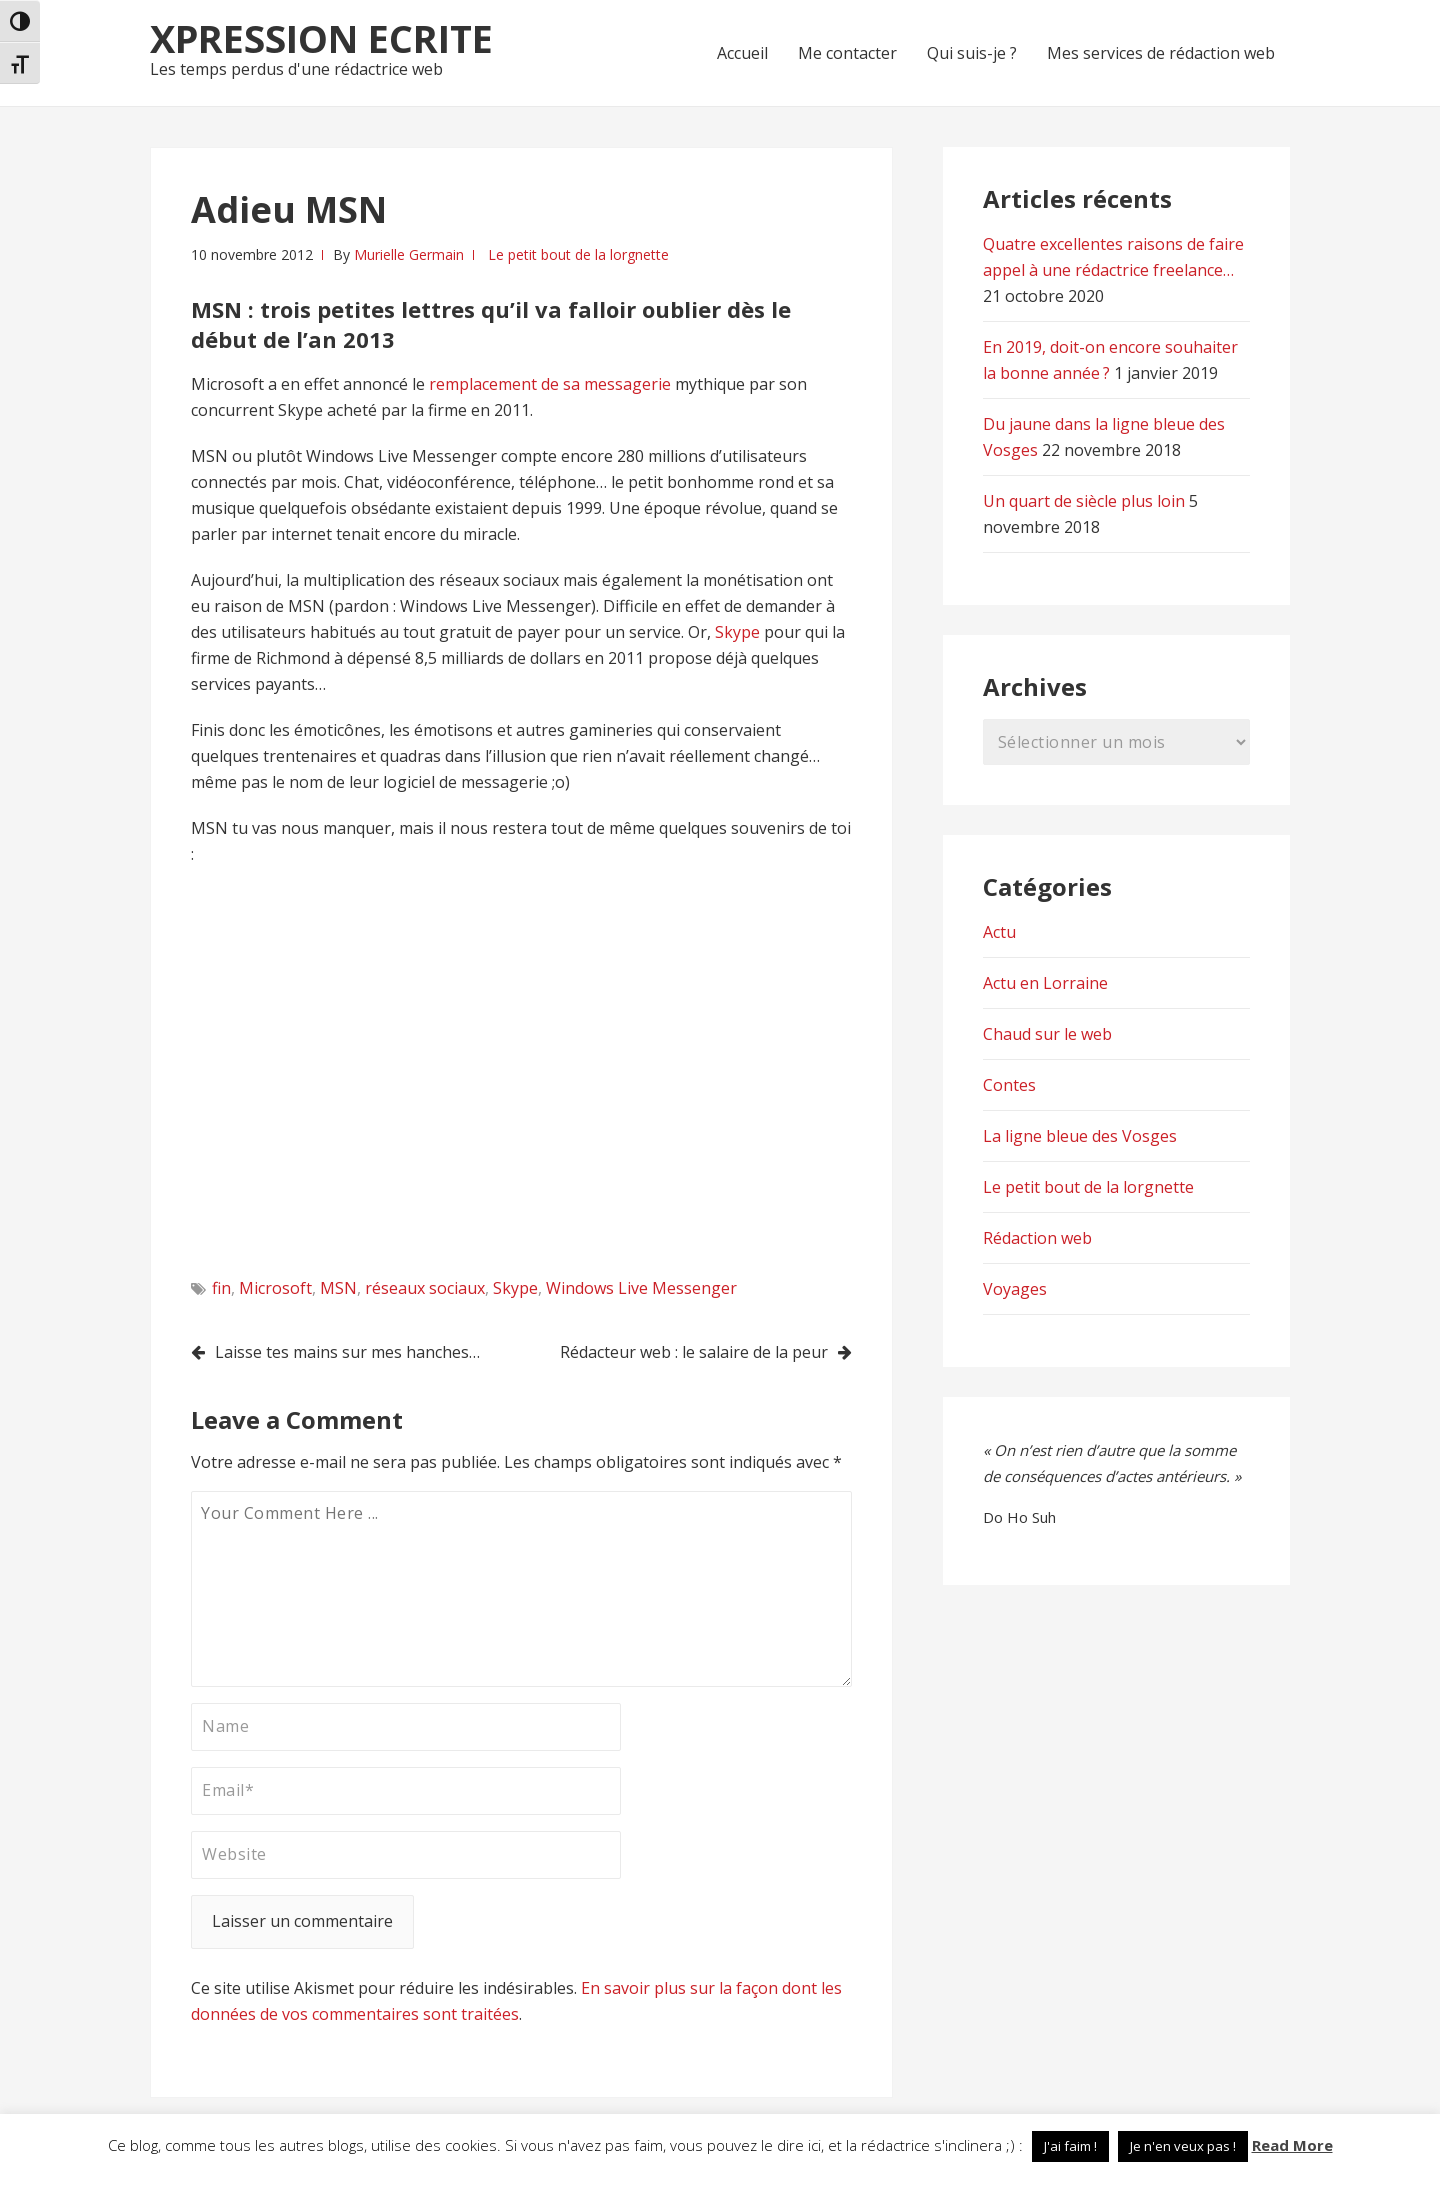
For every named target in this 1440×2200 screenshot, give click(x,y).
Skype (739, 632)
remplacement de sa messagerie (552, 384)
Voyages (1015, 1289)
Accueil (742, 53)
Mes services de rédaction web (1161, 53)
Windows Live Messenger (641, 1288)
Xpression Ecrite (321, 38)
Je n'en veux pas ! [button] (1183, 2146)
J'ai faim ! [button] (1070, 2146)
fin (221, 1288)
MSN (338, 1288)
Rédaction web (1037, 1238)
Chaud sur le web (1047, 1034)
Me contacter (847, 53)
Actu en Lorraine (1045, 983)
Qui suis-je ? (972, 53)
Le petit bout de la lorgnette (578, 254)
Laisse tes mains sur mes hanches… (347, 1352)
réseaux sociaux (425, 1288)
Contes (1009, 1085)
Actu (999, 932)
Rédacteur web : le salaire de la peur (694, 1352)
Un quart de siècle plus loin (1084, 501)
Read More (1292, 2145)
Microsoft (275, 1288)
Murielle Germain (409, 254)
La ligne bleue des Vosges (1080, 1136)
